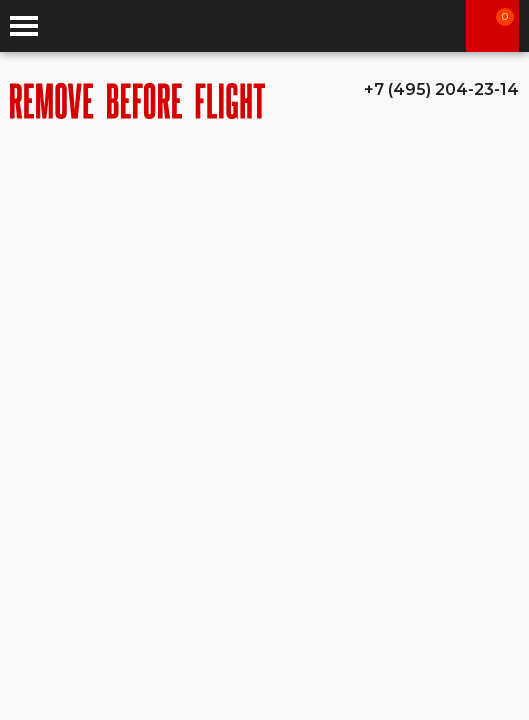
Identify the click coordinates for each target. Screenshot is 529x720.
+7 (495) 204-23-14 (441, 89)
